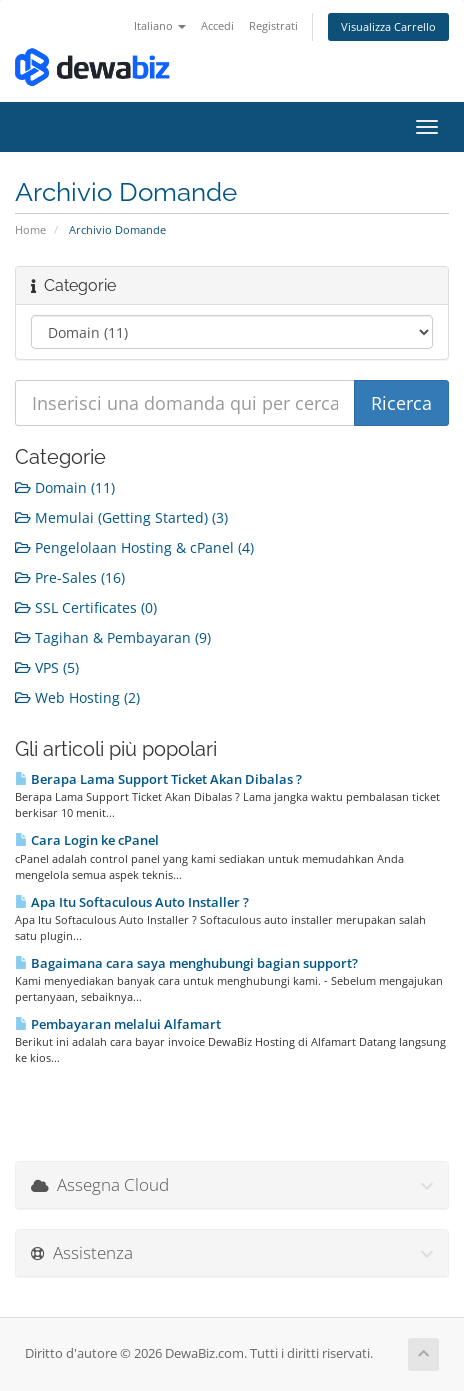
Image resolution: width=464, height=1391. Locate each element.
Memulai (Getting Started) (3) (121, 517)
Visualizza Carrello (388, 26)
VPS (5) (47, 667)
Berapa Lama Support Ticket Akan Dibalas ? (158, 779)
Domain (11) (65, 487)
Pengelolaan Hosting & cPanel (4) (134, 547)
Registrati (273, 25)
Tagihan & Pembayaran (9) (113, 637)
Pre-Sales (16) (70, 577)
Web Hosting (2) (77, 697)
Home (30, 229)
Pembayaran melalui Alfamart (118, 1024)
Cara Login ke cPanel (87, 840)
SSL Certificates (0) (86, 607)
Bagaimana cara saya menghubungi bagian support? (186, 963)
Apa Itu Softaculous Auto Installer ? (132, 902)
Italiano (160, 25)
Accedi (217, 25)
